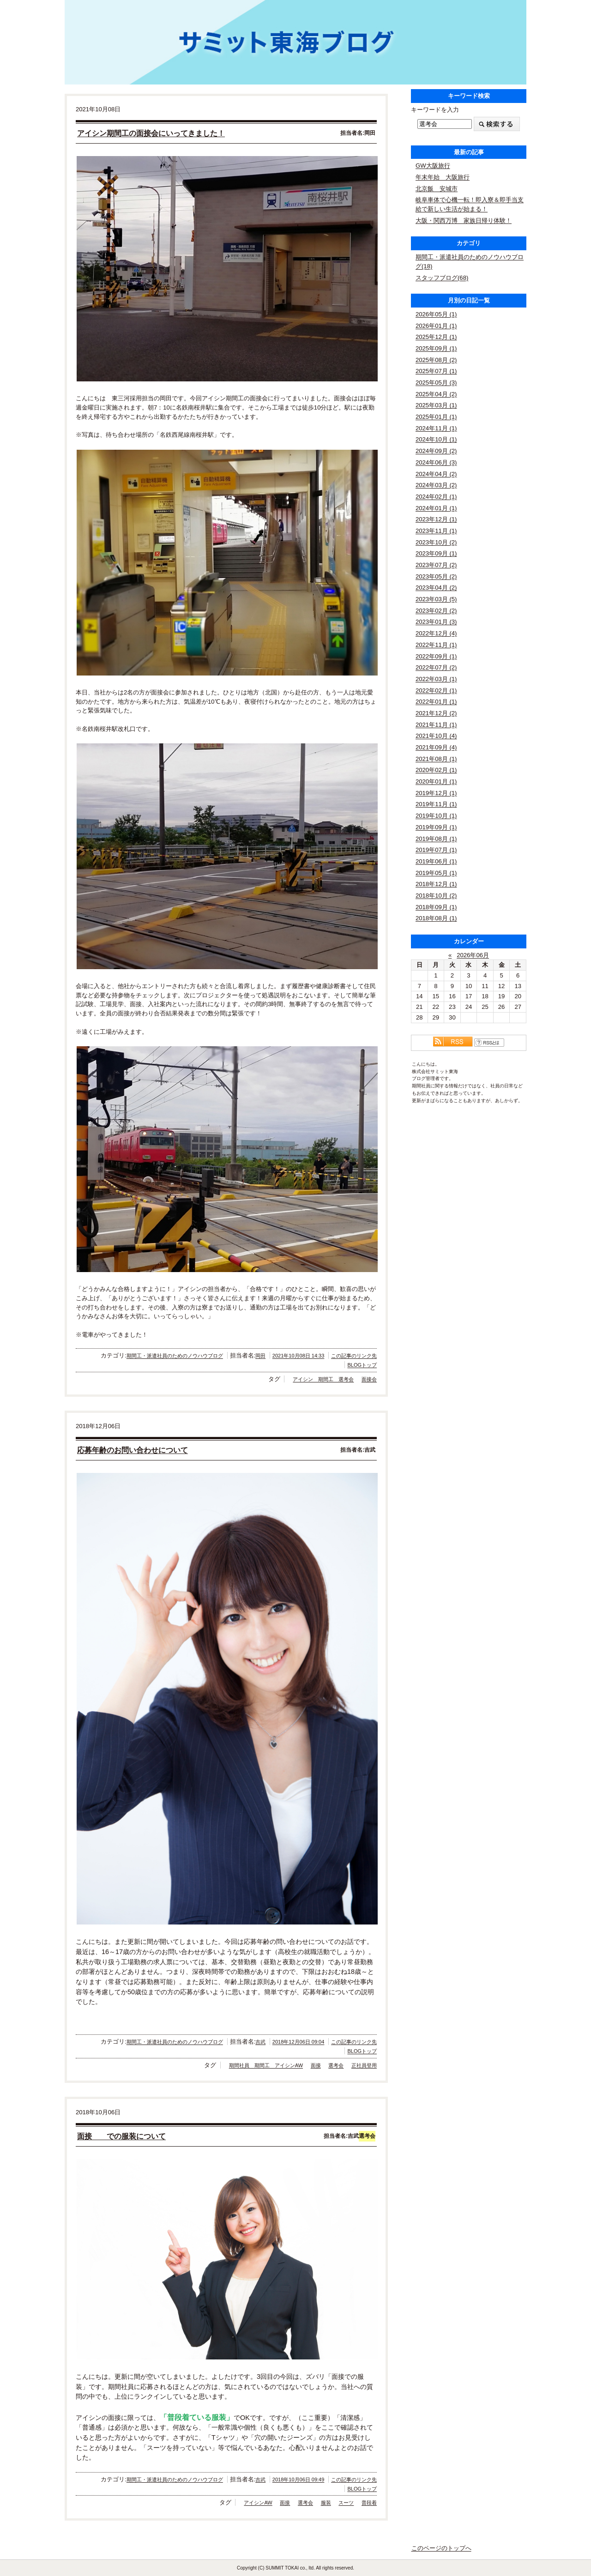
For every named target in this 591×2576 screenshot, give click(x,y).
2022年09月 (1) (436, 656)
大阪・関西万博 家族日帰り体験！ (464, 220)
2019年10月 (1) (436, 815)
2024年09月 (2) (436, 450)
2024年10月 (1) (436, 439)
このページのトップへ (441, 2548)
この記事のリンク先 (354, 1355)
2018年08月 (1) (436, 918)
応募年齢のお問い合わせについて (132, 1450)
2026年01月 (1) (436, 325)
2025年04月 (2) (436, 394)
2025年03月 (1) (436, 405)
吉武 (260, 2042)
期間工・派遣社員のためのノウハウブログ (175, 1355)
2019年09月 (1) (436, 827)
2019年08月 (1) (436, 838)
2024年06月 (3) (436, 462)
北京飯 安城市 (437, 188)
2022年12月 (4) (436, 633)
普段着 (369, 2502)
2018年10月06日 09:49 (298, 2479)
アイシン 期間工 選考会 (323, 1379)
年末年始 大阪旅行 (443, 177)
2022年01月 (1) (436, 701)
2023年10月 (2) (436, 542)
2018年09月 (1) (436, 907)
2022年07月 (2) (436, 667)
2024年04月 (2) (436, 474)
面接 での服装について (121, 2136)
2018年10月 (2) (436, 895)
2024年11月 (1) (436, 428)
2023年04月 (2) (436, 587)
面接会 (369, 1379)
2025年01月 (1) (436, 416)
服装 (326, 2502)
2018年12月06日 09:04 (298, 2042)
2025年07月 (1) (436, 371)
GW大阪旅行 (433, 165)
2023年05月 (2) (436, 576)
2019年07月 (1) (436, 849)
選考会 (336, 2065)
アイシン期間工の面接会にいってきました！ (151, 133)
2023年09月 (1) (436, 553)
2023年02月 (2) (436, 610)
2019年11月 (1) (436, 804)
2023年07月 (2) (436, 564)
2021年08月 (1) (436, 758)
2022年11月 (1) (436, 644)
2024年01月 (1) (436, 508)
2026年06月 (473, 955)
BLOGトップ (362, 1365)
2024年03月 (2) (436, 485)
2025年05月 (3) (436, 382)
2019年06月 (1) (436, 861)
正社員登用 (364, 2065)
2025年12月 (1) (436, 336)
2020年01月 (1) (436, 781)
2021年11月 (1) (436, 724)
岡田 (260, 1355)
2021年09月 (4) (436, 747)
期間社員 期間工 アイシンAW (266, 2065)
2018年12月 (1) (436, 884)
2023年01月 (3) (436, 621)
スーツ (346, 2502)
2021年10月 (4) (436, 735)
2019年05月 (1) (436, 872)
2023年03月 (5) (436, 599)
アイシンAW (258, 2502)
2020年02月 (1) (436, 769)
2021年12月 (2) (436, 713)
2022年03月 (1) (436, 679)
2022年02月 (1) (436, 690)
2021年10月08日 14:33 (298, 1355)
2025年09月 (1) (436, 348)
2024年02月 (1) (436, 496)
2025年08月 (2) (436, 359)
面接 (316, 2065)
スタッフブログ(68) (442, 277)
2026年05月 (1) (436, 314)
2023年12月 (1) (436, 519)
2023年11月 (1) (436, 530)
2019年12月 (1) (436, 793)
